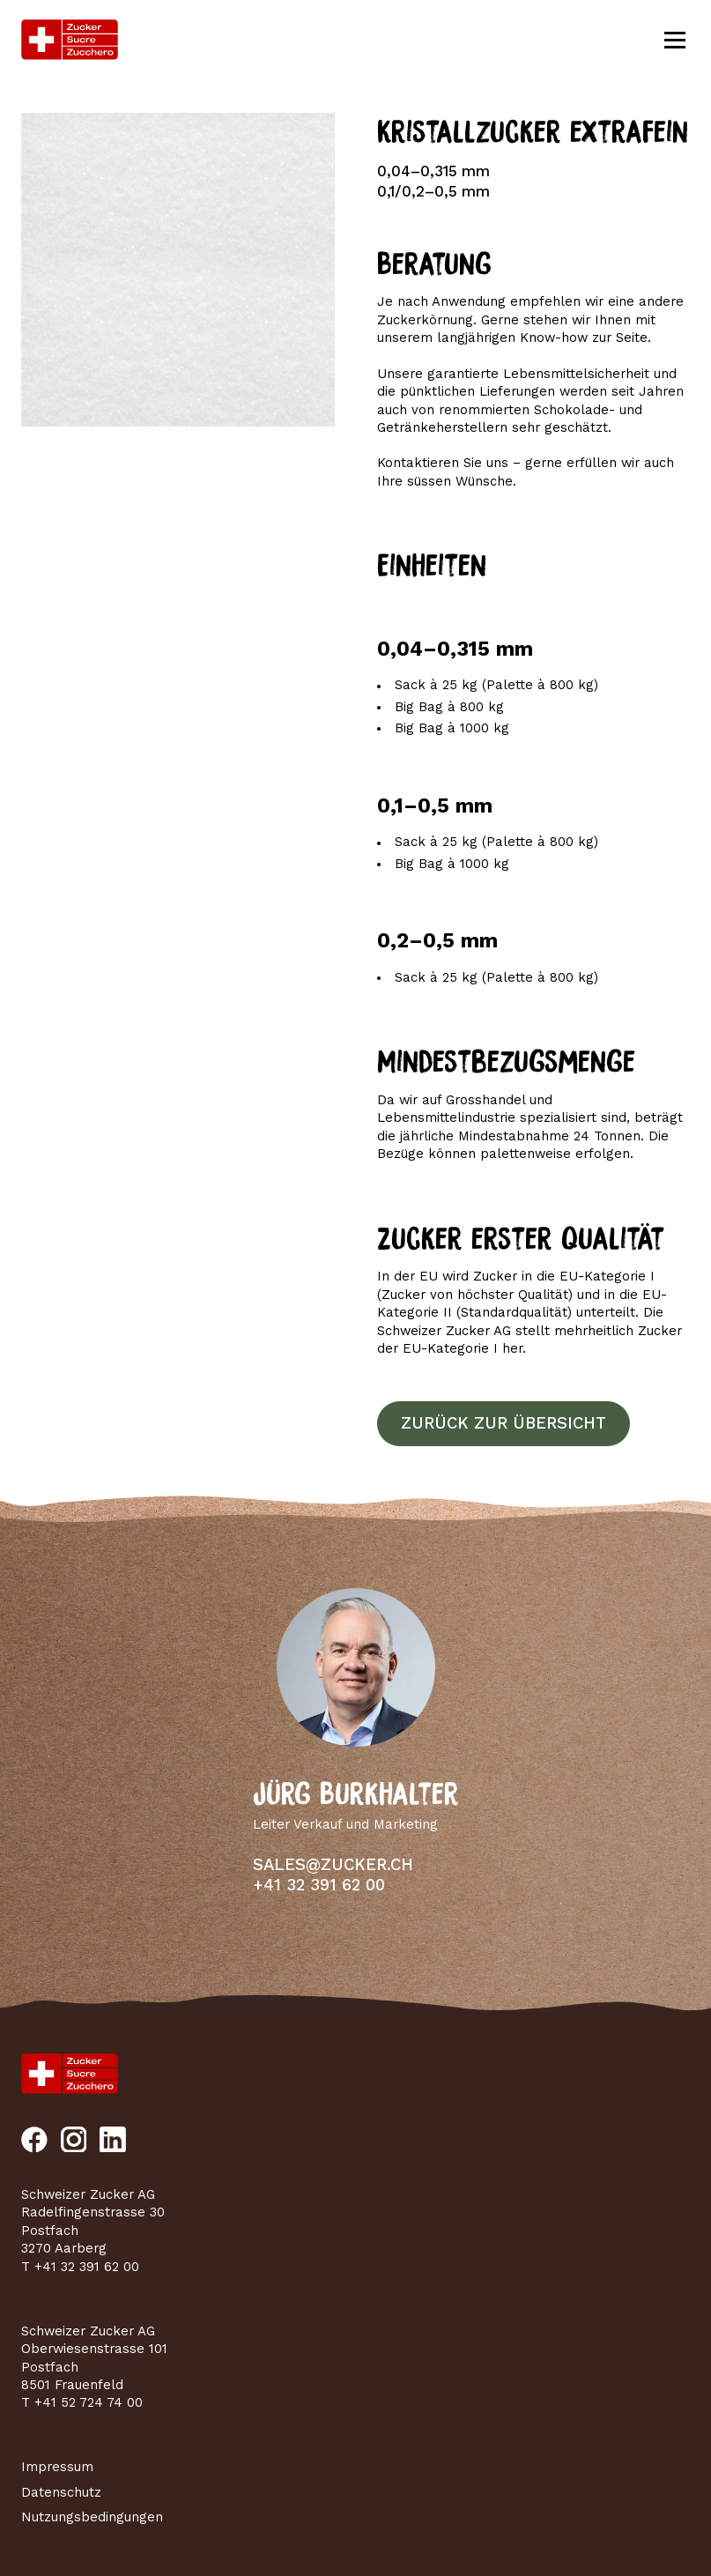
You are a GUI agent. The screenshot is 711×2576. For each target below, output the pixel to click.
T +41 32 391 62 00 (80, 2267)
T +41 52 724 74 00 (82, 2402)
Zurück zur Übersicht (503, 1423)
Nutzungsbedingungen (92, 2517)
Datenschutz (61, 2492)
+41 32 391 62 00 (319, 1885)
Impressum (57, 2467)
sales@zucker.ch (333, 1864)
